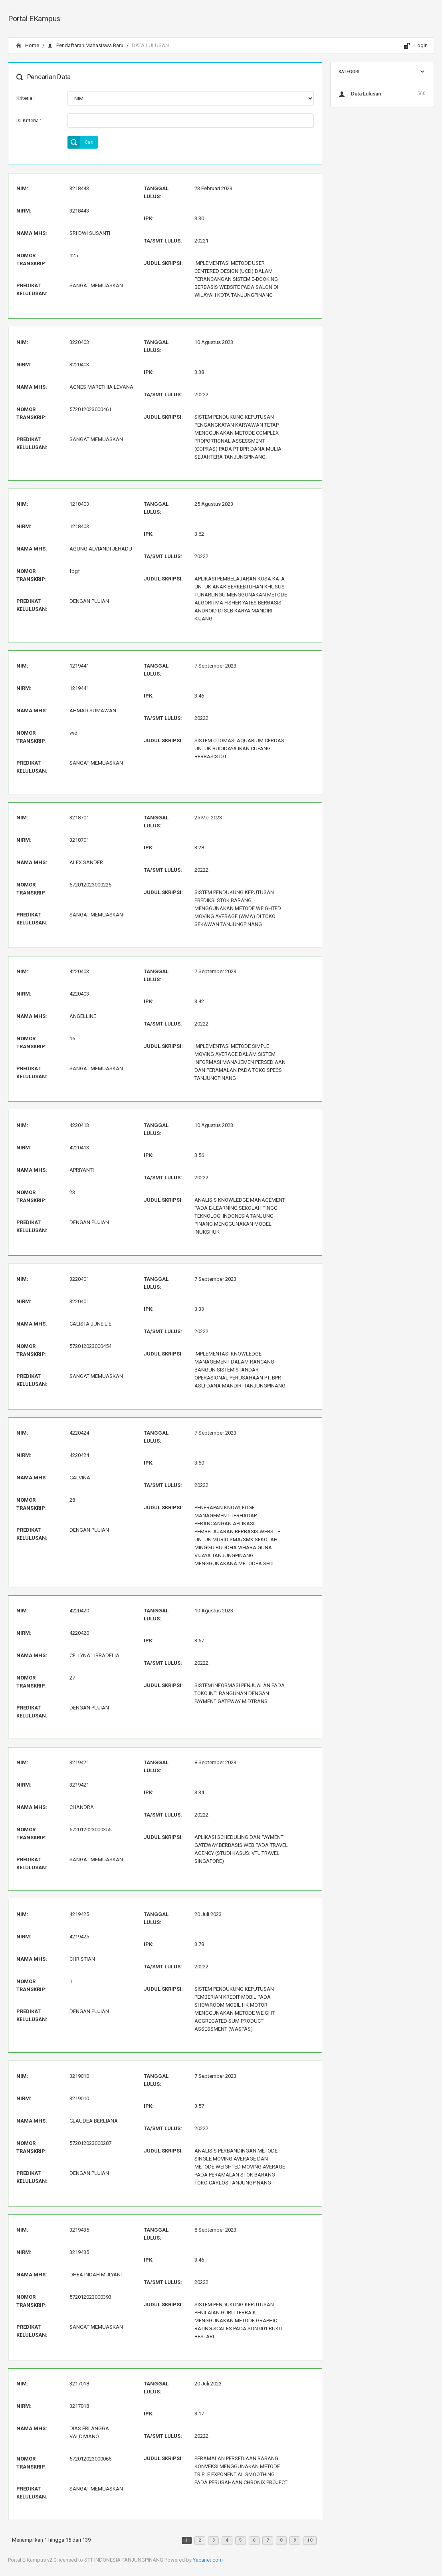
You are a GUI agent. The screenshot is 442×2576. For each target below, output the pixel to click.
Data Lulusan (382, 93)
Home (27, 45)
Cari (80, 142)
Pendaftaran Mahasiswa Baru (85, 45)
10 (310, 2540)
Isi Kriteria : (28, 120)
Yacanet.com (208, 2560)
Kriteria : (25, 98)
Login (416, 45)
